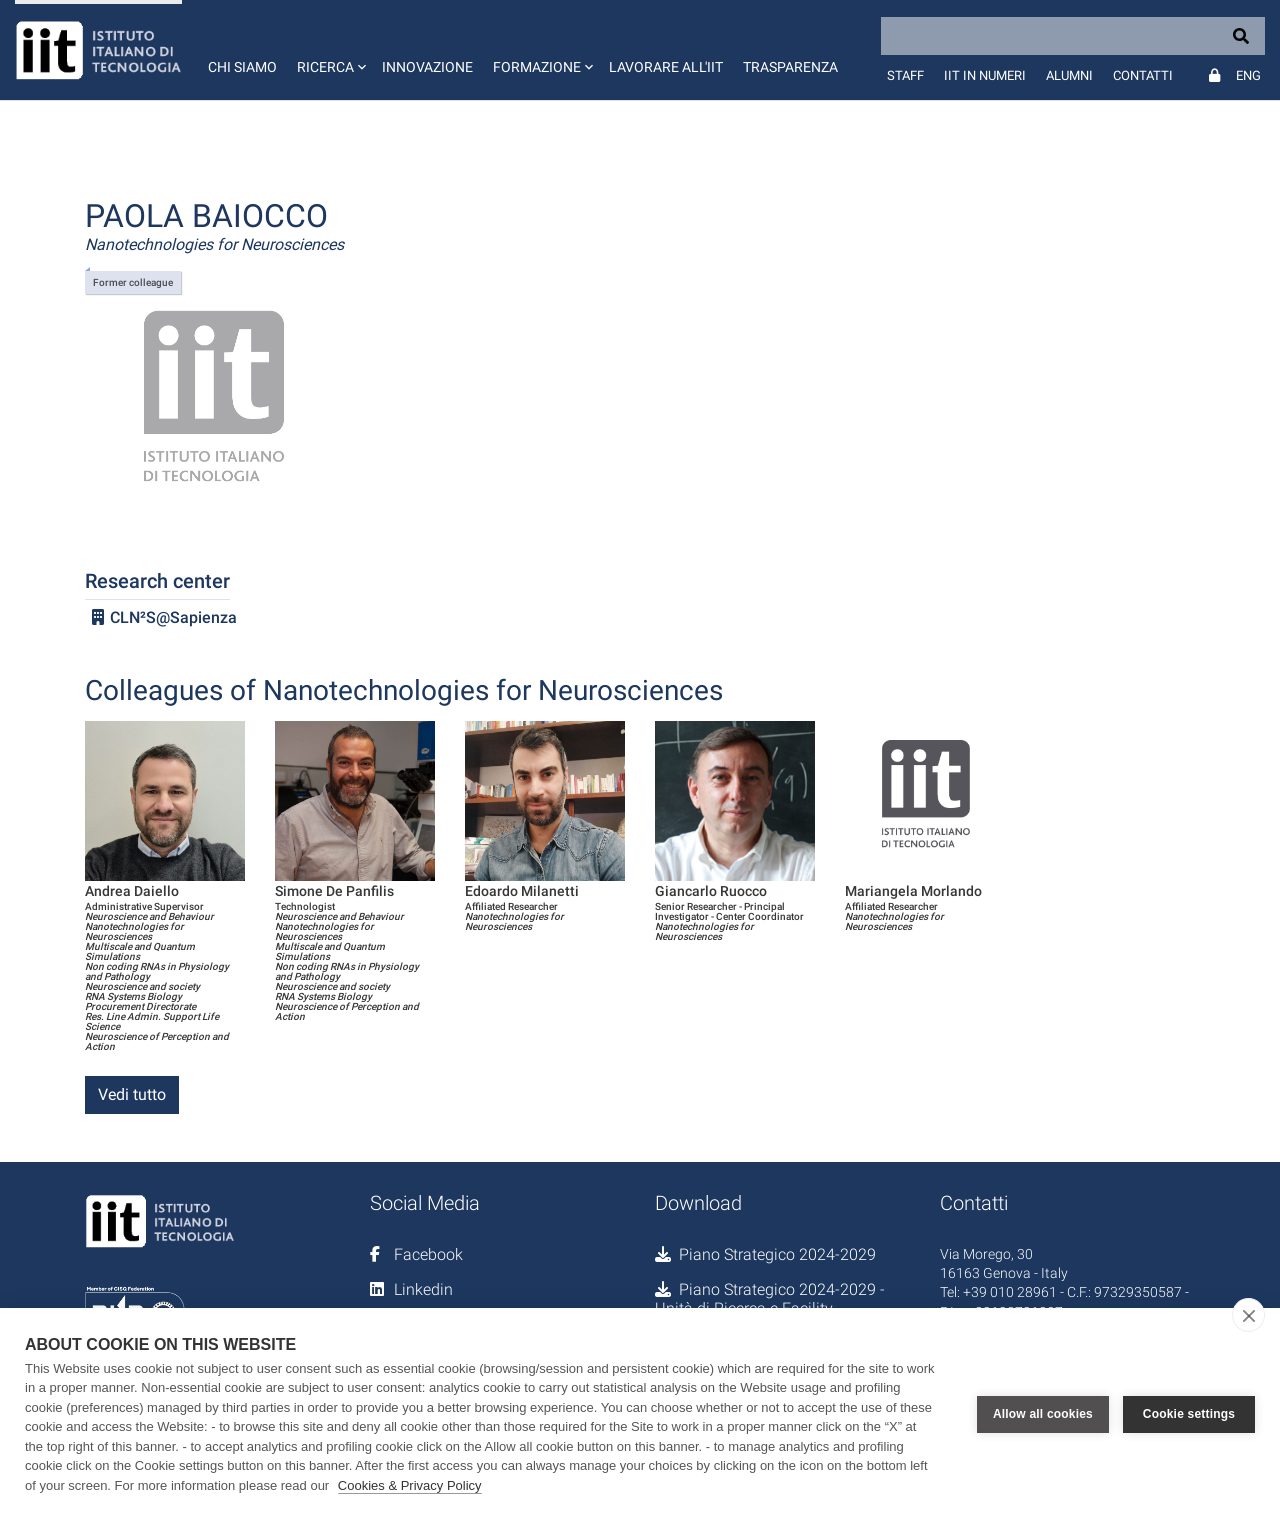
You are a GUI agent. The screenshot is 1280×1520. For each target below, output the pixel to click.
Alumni (1069, 75)
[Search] (1073, 36)
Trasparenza (790, 67)
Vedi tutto (132, 1094)
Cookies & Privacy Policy (410, 1485)
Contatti (1143, 75)
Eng (1248, 75)
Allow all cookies (1043, 1414)
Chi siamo (242, 67)
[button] (329, 50)
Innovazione (427, 67)
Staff (905, 75)
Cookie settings (1189, 1414)
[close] (1248, 1315)
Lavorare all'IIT (666, 67)
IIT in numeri (985, 75)
